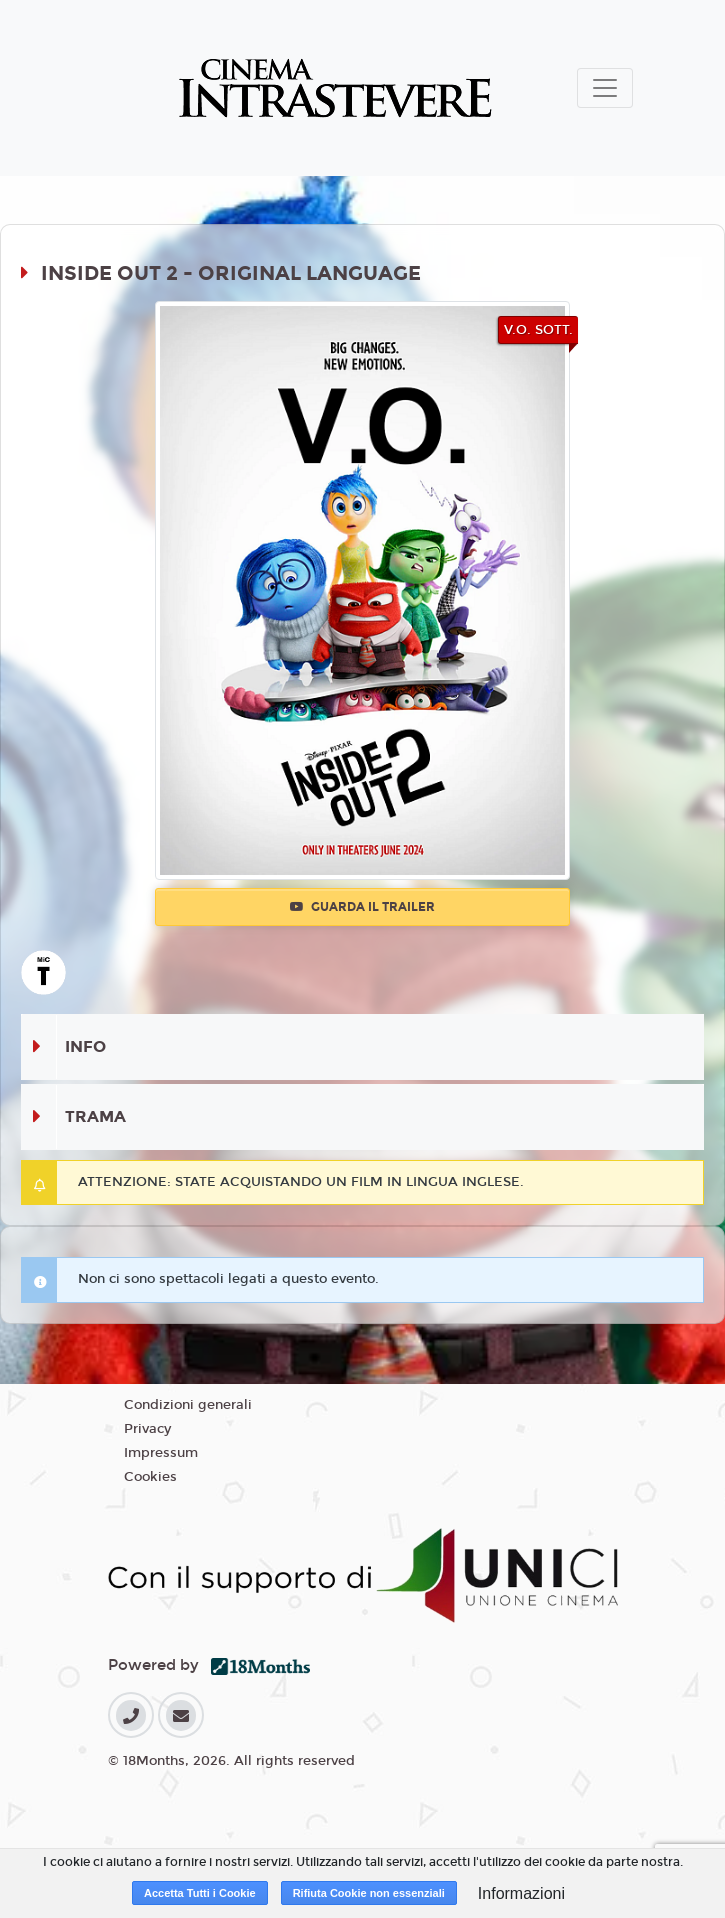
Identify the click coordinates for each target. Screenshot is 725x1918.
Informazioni (521, 1893)
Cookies (150, 1477)
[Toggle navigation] (605, 88)
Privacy (147, 1429)
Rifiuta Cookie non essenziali (369, 1893)
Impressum (161, 1453)
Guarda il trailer (362, 907)
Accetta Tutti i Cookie (200, 1893)
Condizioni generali (188, 1405)
